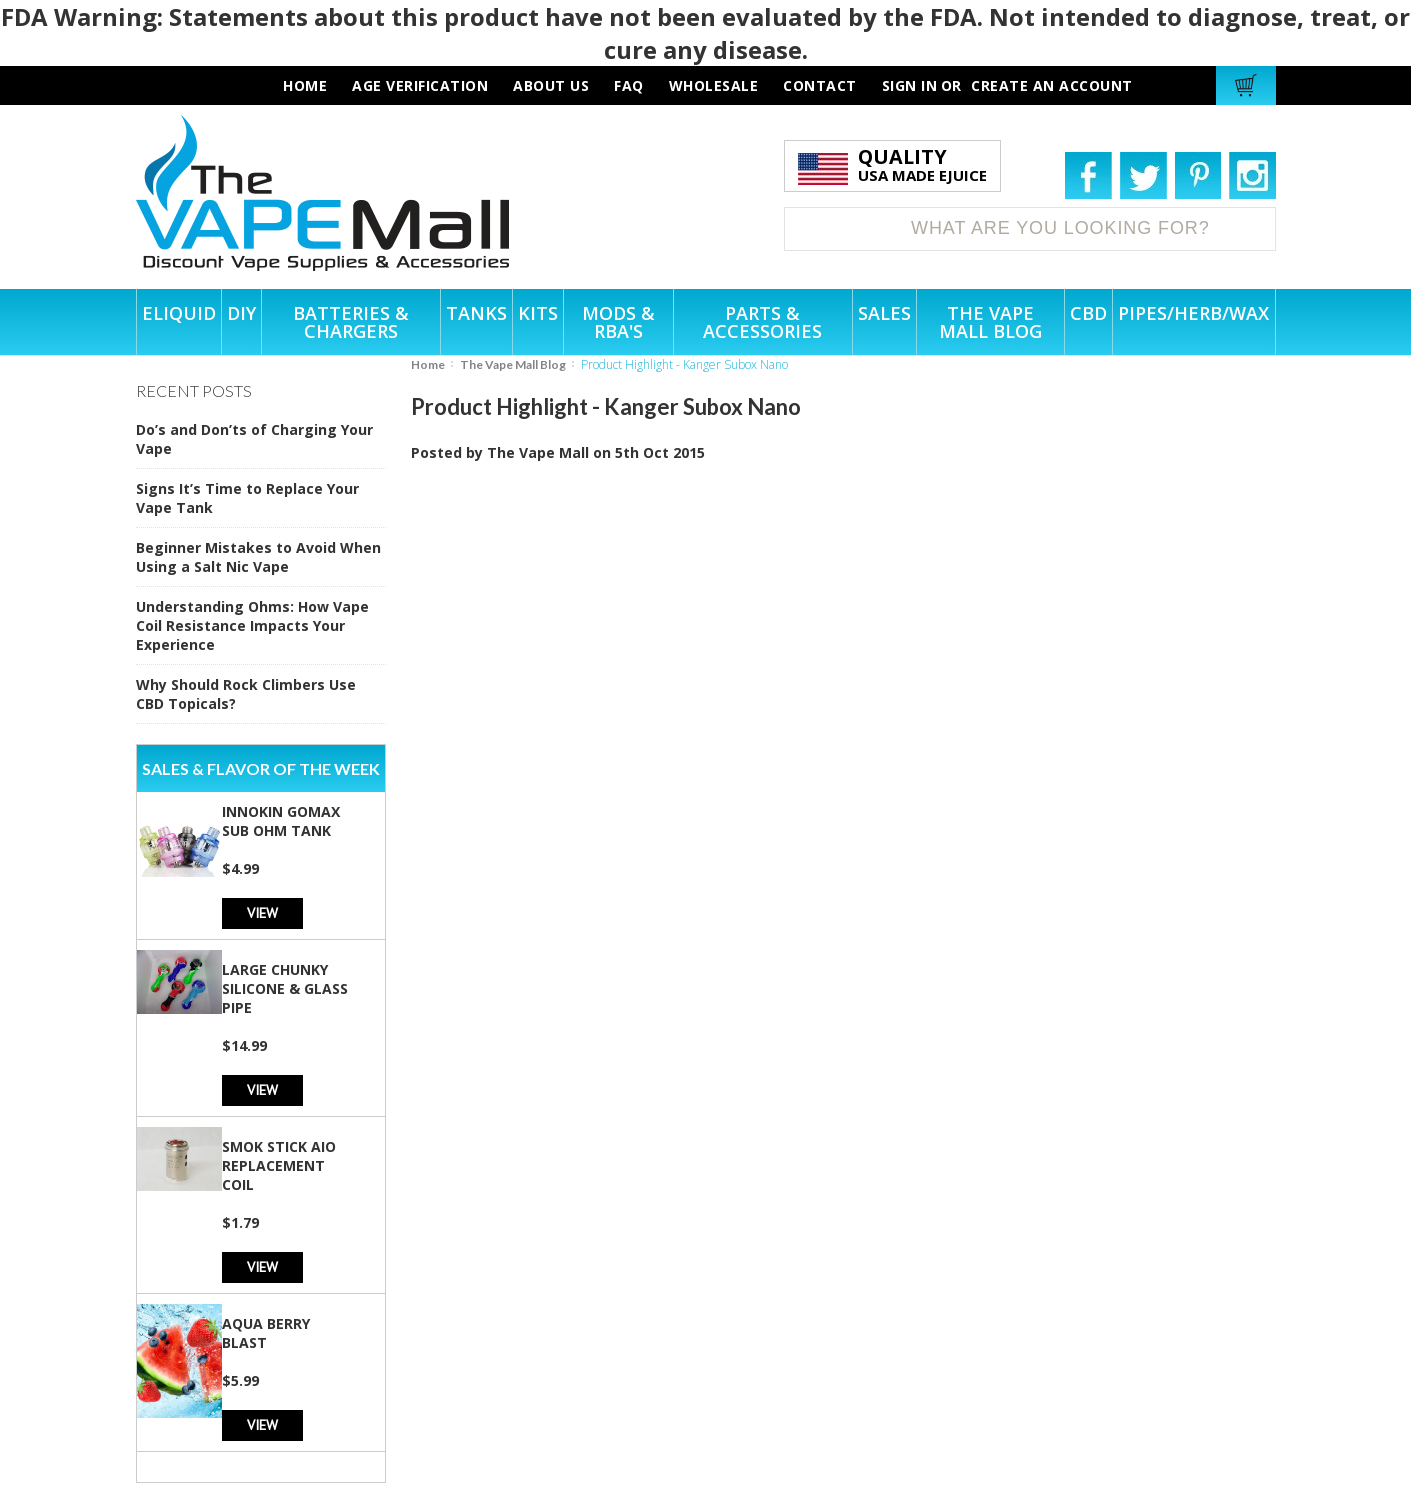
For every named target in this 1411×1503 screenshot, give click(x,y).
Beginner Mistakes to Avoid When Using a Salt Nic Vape (258, 557)
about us (551, 85)
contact (820, 85)
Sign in (910, 85)
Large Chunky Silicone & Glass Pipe (285, 988)
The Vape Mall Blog (513, 364)
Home (428, 364)
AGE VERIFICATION (420, 85)
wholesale (714, 85)
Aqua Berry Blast (266, 1333)
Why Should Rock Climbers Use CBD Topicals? (246, 694)
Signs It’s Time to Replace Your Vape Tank (247, 498)
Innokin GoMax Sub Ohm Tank (281, 821)
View (262, 912)
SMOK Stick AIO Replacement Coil (279, 1165)
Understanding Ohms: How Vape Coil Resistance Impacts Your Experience (252, 625)
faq (629, 85)
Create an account (1052, 85)
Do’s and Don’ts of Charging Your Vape (254, 439)
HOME (305, 85)
